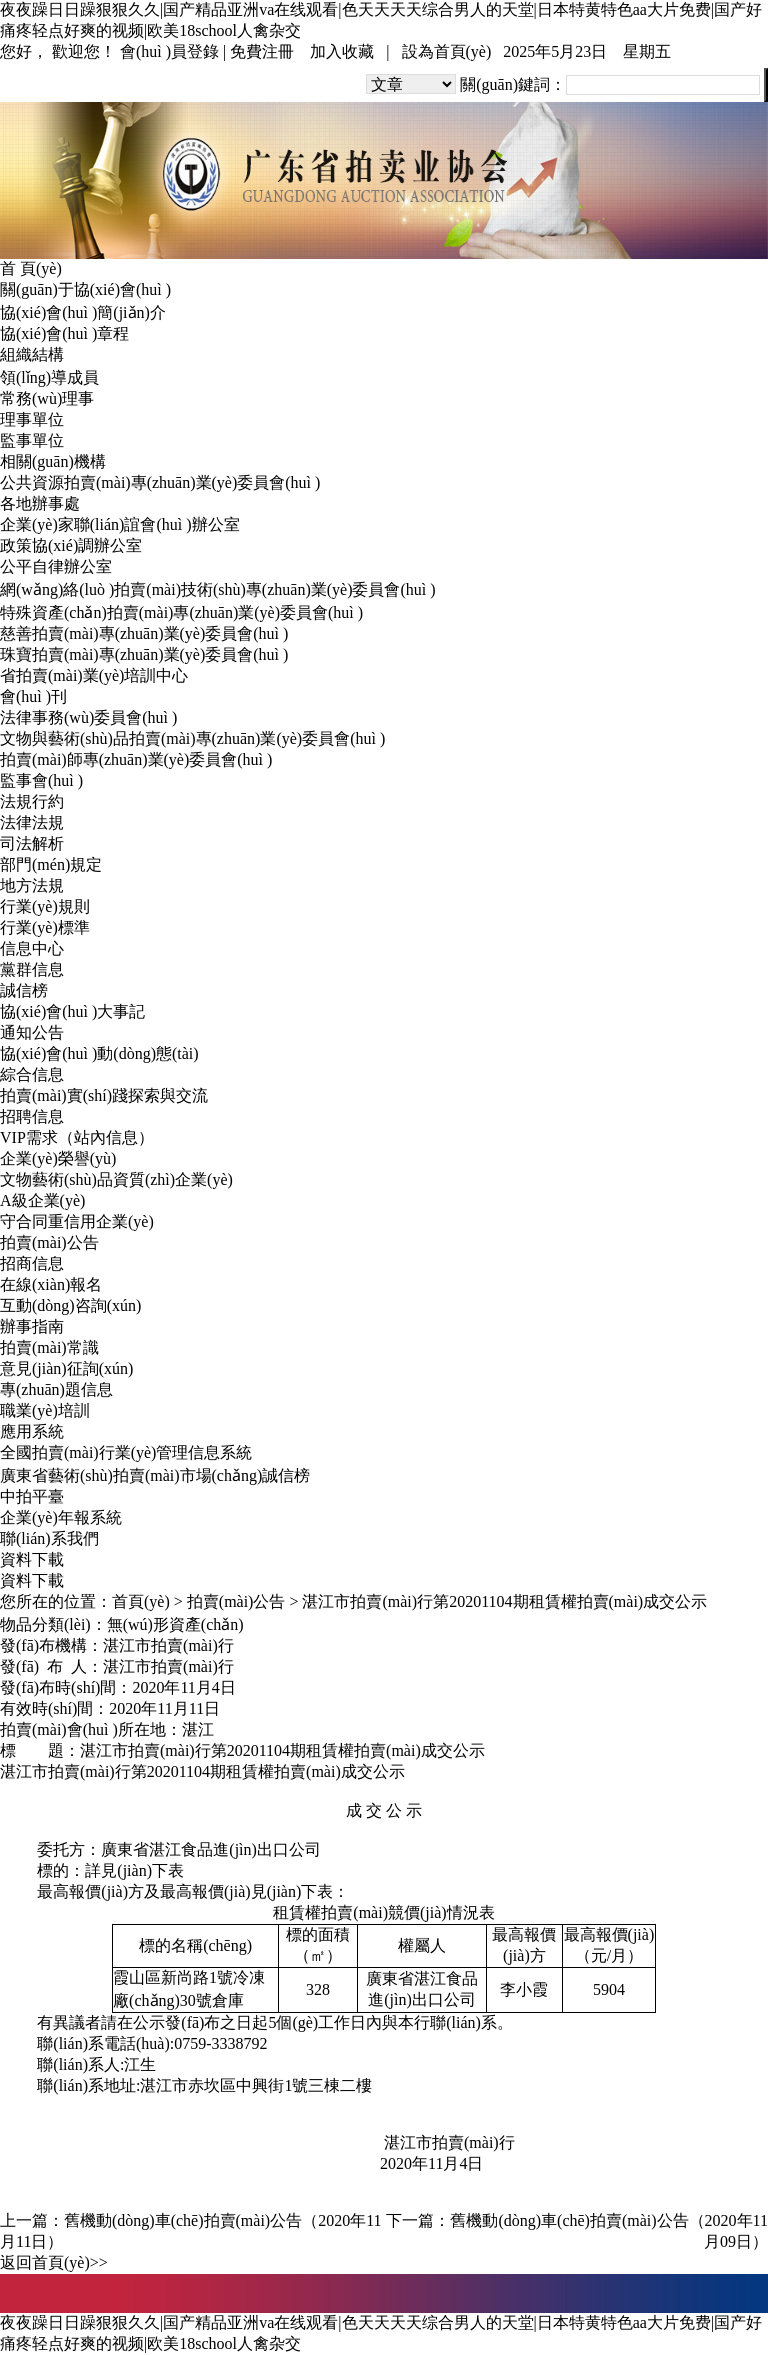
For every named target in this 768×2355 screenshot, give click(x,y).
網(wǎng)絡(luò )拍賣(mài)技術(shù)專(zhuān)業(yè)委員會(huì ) (218, 589)
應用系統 (32, 1431)
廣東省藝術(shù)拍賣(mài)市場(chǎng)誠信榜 (155, 1475)
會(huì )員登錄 (169, 51)
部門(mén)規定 (51, 864)
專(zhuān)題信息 (56, 1389)
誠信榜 (24, 990)
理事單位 (32, 419)
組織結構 (32, 354)
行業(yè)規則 (45, 906)
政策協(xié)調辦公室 (71, 545)
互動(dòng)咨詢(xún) (70, 1305)
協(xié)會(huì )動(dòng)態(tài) (99, 1053)
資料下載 (32, 1559)
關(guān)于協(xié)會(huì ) (85, 289)
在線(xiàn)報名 (51, 1284)
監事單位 (32, 440)
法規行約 (32, 801)
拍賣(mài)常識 (49, 1347)
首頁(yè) (141, 1601)
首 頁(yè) (31, 268)
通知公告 (32, 1032)
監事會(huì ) (41, 780)
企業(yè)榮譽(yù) (58, 1158)
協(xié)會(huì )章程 (64, 333)
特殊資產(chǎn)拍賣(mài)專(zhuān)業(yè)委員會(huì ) (181, 612)
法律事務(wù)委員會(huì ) (88, 717)
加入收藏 (342, 51)
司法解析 (32, 843)
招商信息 (32, 1263)
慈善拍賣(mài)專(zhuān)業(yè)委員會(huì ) (144, 633)
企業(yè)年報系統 (61, 1517)
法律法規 (32, 822)
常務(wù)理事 (47, 398)
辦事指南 (32, 1326)
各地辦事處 (40, 503)
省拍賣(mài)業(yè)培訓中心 (94, 675)
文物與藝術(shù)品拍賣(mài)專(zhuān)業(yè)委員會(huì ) (192, 738)
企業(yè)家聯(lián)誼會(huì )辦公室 (120, 524)
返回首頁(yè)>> (54, 2262)
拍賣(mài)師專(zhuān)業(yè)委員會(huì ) (136, 759)
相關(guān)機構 (53, 461)
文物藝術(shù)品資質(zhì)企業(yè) (116, 1179)
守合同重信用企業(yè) (77, 1221)
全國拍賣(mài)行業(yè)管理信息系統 (126, 1452)
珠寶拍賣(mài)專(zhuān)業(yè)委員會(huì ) (144, 654)
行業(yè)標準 (45, 927)
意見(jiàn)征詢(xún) (66, 1368)
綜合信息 (32, 1074)
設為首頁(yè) (447, 51)
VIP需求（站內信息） (77, 1137)
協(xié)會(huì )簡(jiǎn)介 (83, 312)
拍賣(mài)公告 (49, 1242)
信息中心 (32, 948)
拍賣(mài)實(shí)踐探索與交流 (104, 1095)
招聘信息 (32, 1116)
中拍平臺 (32, 1496)
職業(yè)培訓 (45, 1410)
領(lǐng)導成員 (49, 377)
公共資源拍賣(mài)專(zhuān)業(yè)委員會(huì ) (160, 482)
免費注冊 (262, 51)
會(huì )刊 (33, 696)
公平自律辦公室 (56, 566)
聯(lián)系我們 (49, 1538)
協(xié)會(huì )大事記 (72, 1011)
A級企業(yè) (42, 1200)
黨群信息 (32, 969)
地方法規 (32, 885)
